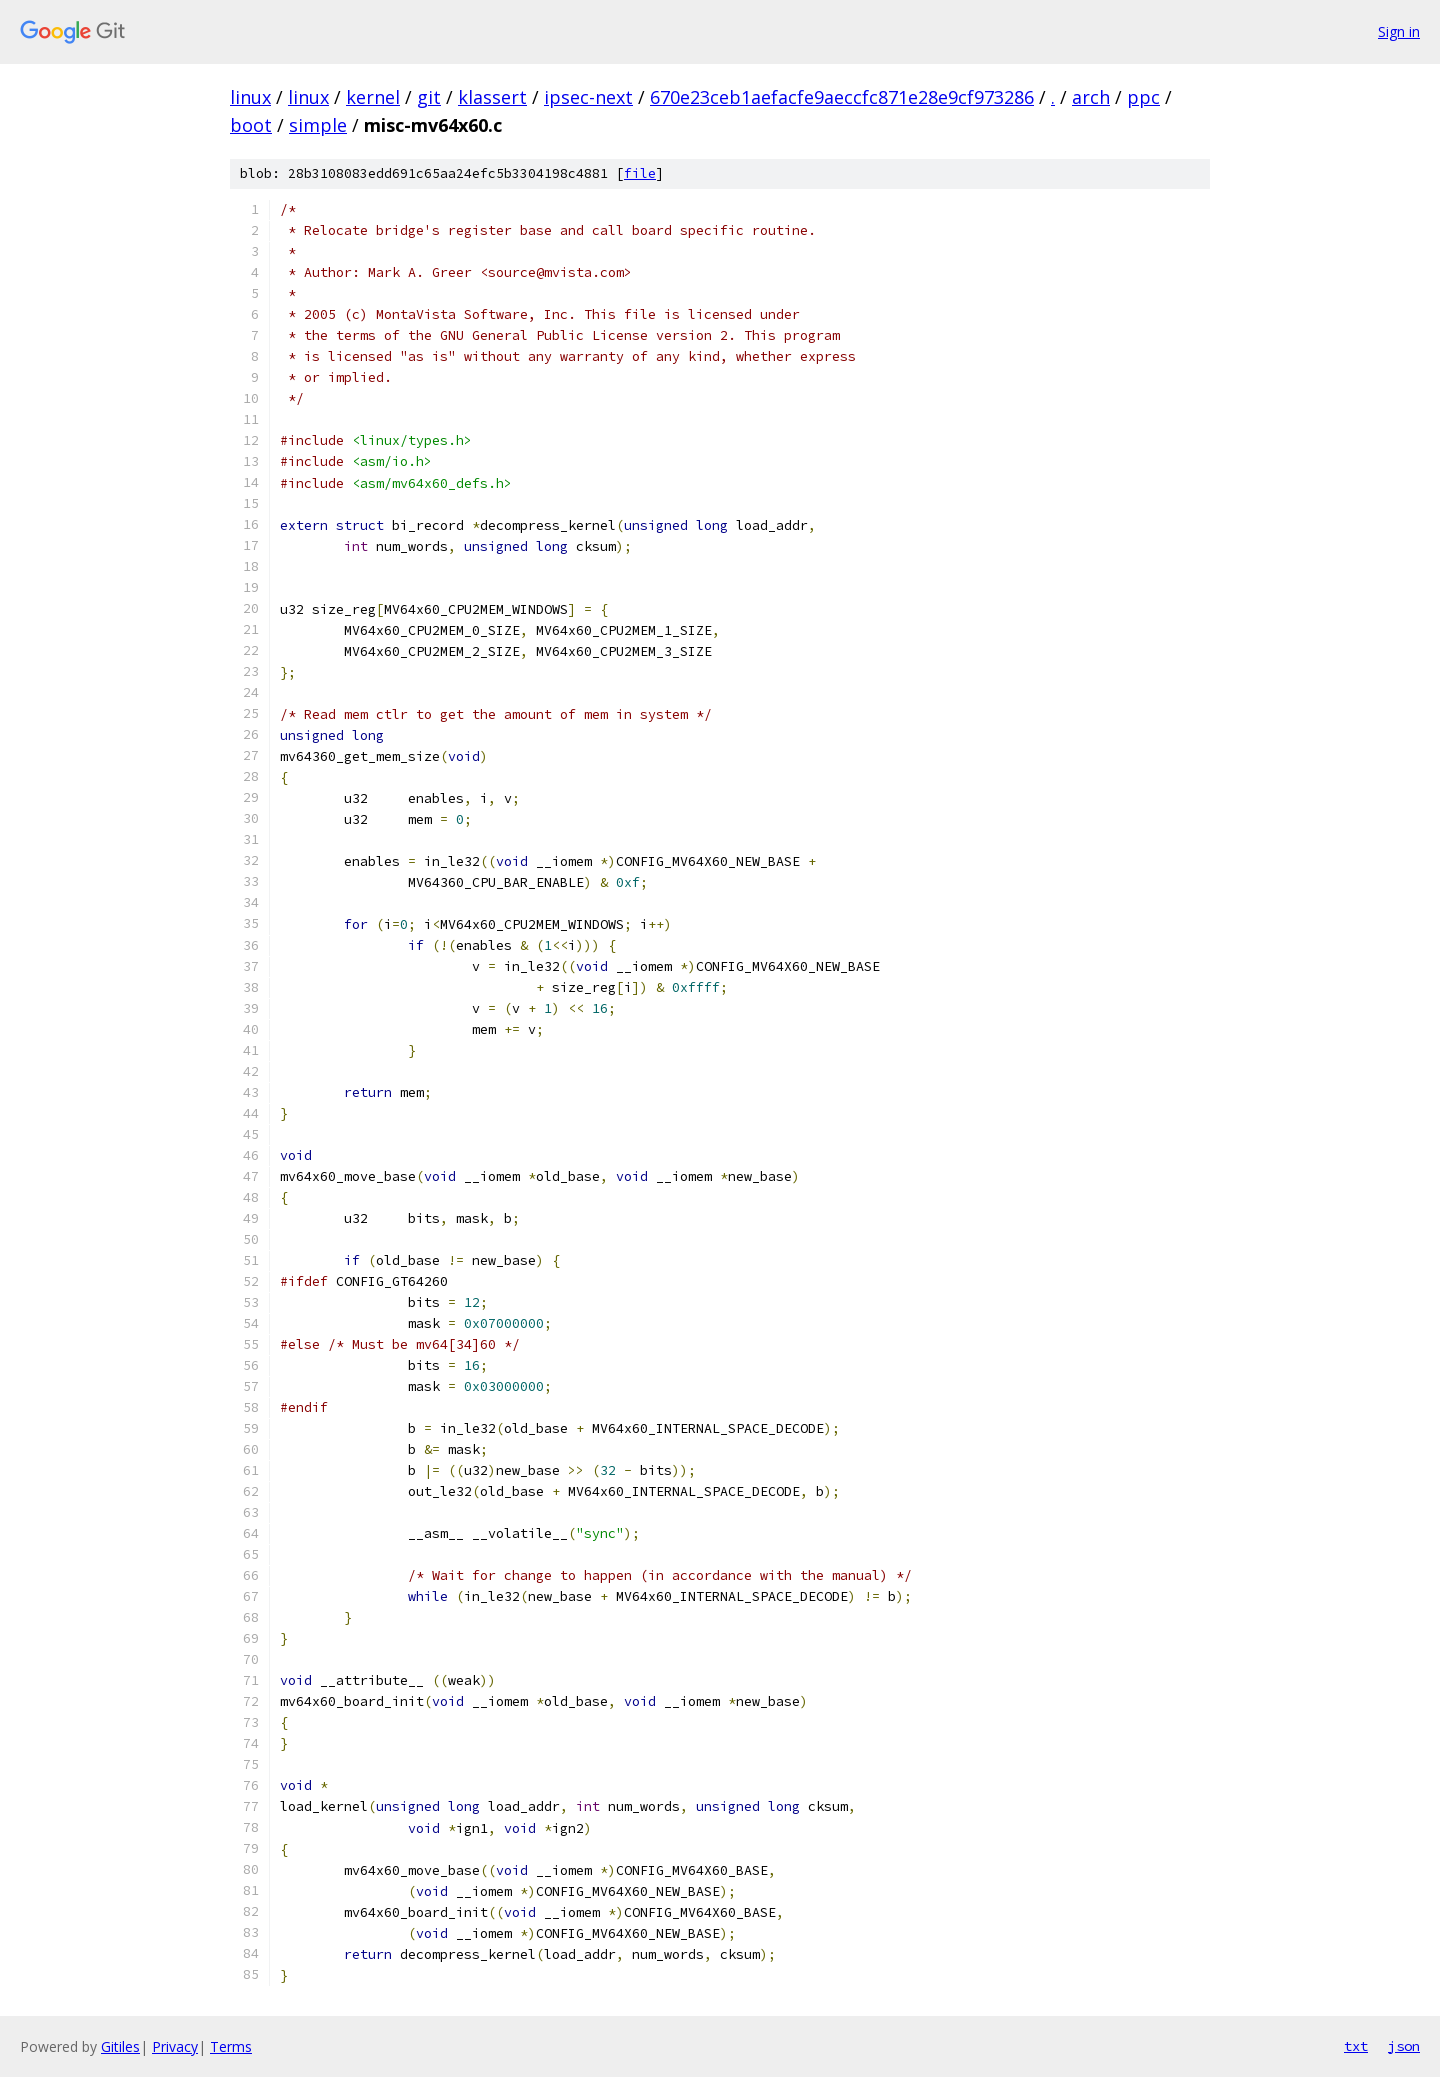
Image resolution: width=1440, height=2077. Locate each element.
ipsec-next (588, 97)
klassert (492, 97)
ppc (1143, 97)
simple (318, 125)
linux (250, 97)
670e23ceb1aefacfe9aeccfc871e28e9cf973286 (842, 97)
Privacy (175, 2046)
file (640, 173)
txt (1356, 2046)
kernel (373, 97)
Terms (231, 2046)
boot (251, 125)
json (1404, 2046)
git (429, 97)
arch (1091, 97)
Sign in (1399, 31)
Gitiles (120, 2046)
